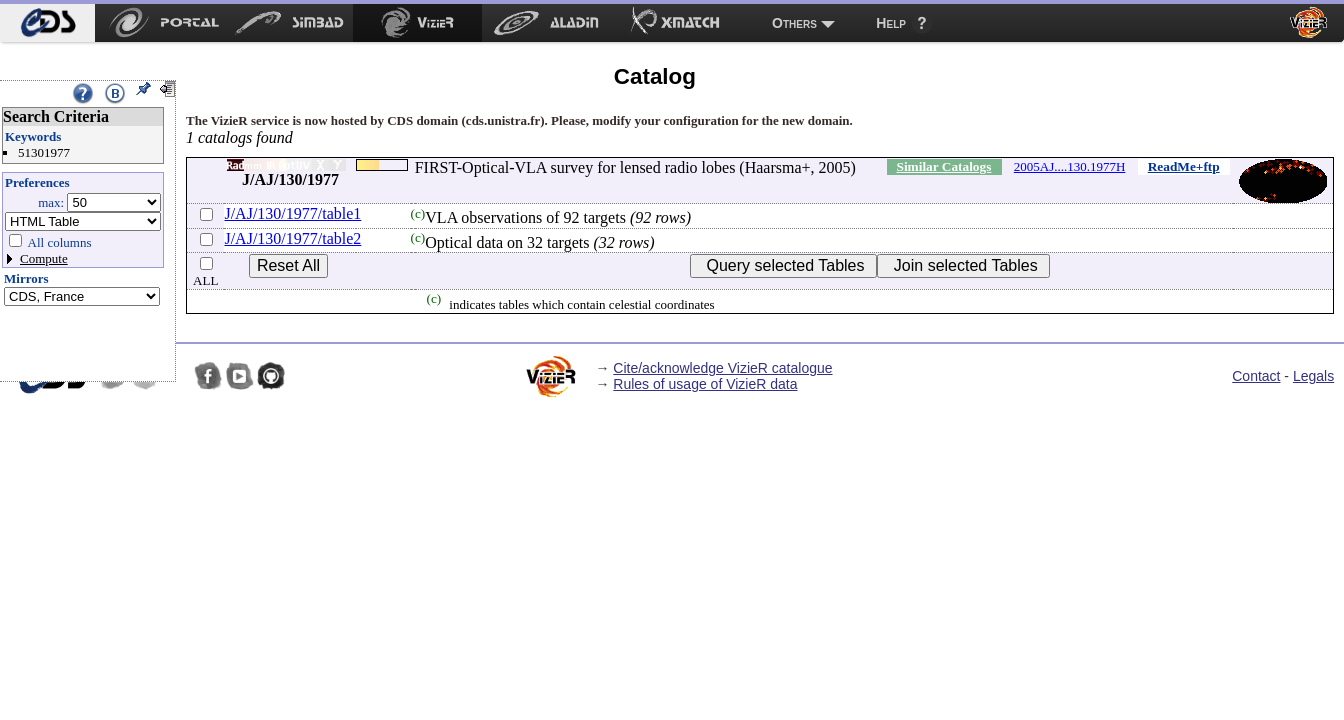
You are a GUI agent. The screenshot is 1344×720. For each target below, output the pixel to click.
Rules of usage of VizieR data (705, 384)
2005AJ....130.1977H (1070, 166)
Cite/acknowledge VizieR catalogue (722, 368)
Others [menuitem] (794, 23)
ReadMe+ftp (1184, 166)
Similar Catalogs (943, 166)
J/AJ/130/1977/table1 (292, 213)
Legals (1313, 376)
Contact (1256, 376)
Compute (44, 258)
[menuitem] (47, 23)
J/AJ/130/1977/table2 (292, 238)
